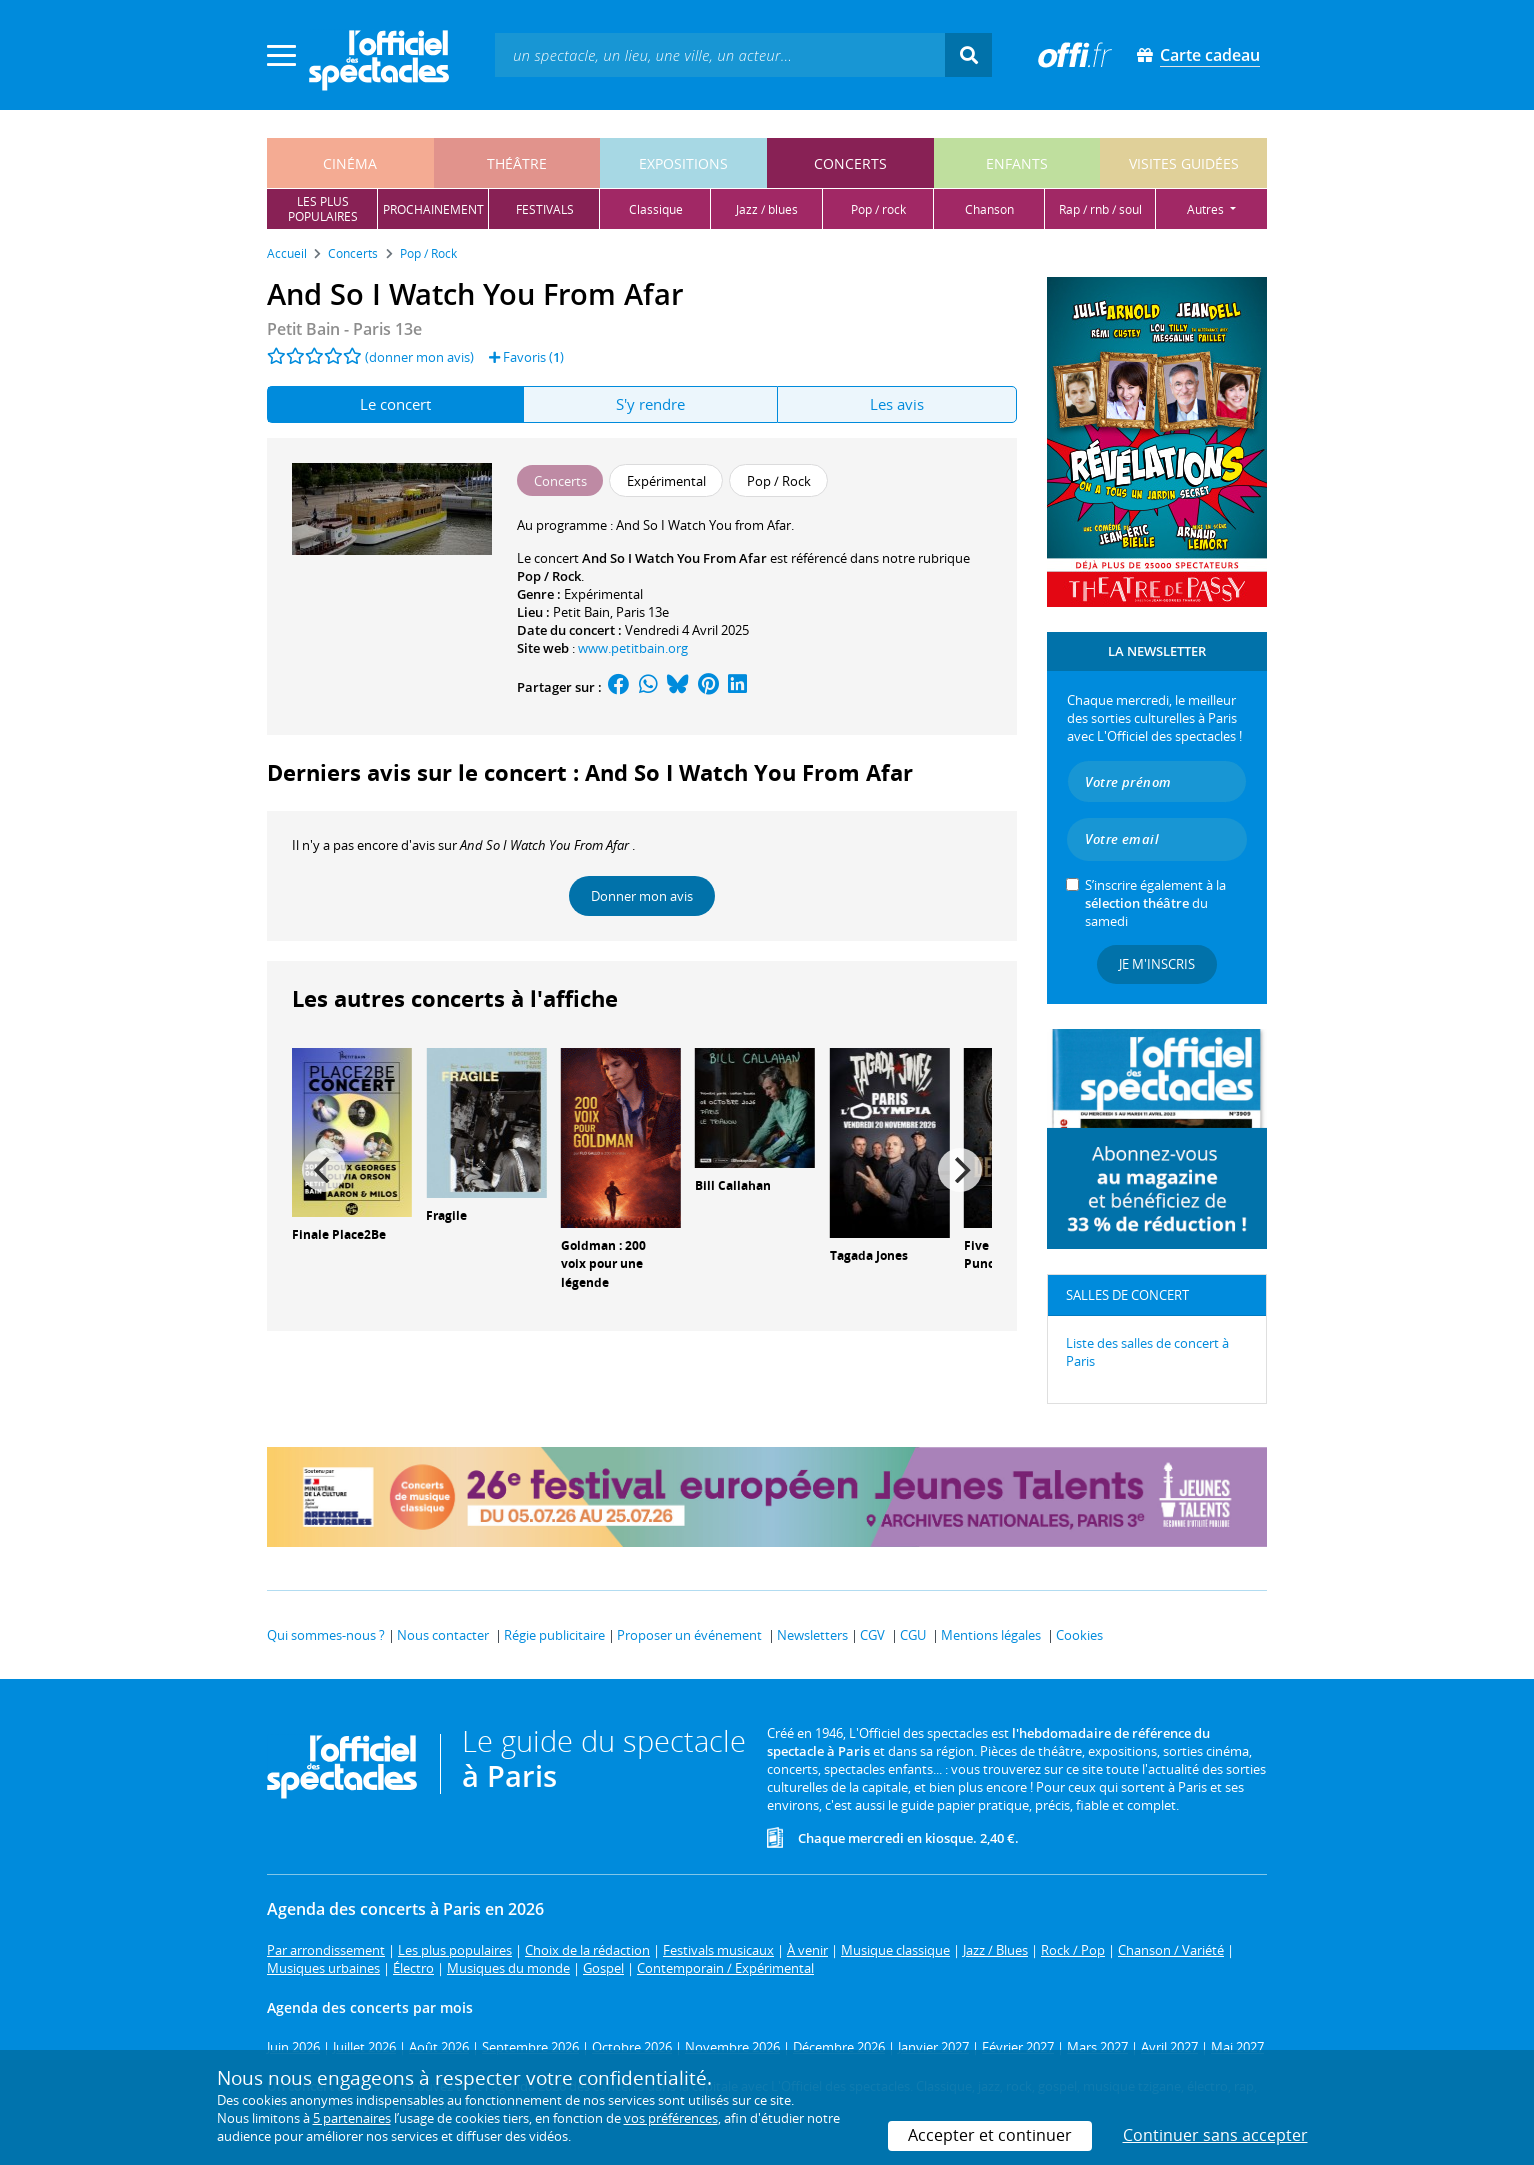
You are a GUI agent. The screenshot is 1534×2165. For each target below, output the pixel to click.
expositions (683, 163)
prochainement (433, 209)
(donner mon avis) (419, 357)
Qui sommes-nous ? (326, 1635)
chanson (989, 209)
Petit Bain (581, 612)
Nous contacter (443, 1635)
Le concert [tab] (395, 404)
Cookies (1079, 1635)
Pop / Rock (549, 576)
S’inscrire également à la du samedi (1155, 903)
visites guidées (1184, 163)
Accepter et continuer (990, 2135)
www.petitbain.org (633, 648)
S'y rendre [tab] (650, 404)
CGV (872, 1635)
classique (656, 209)
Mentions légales (991, 1635)
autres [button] (1207, 209)
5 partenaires (352, 2118)
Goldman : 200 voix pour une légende (603, 1264)
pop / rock (878, 209)
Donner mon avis (642, 896)
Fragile (446, 1215)
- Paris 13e (344, 329)
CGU (913, 1635)
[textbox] (720, 54)
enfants (1017, 163)
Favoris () (526, 357)
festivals (545, 209)
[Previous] (324, 1170)
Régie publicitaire (554, 1635)
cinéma (350, 163)
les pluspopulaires (323, 209)
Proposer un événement (689, 1635)
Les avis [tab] (897, 404)
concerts (850, 163)
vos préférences (671, 2118)
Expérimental (603, 594)
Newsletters (812, 1635)
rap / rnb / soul (1100, 209)
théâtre (517, 163)
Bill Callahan (733, 1185)
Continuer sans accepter (1215, 2135)
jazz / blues (767, 209)
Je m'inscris (1157, 964)
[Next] (960, 1170)
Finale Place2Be (339, 1234)
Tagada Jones (869, 1255)
